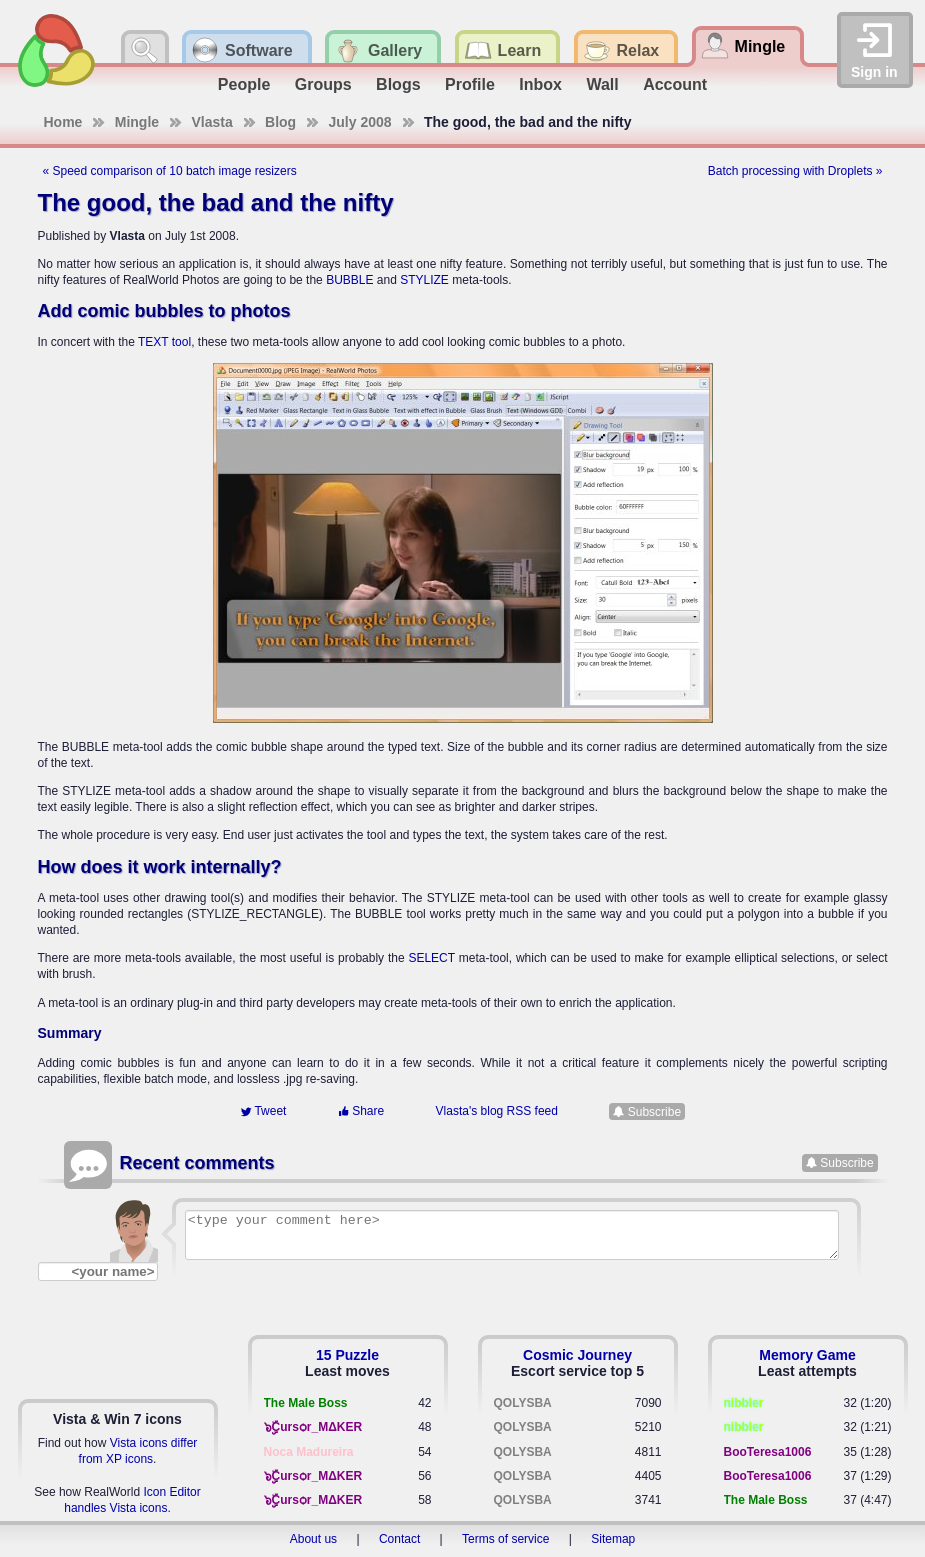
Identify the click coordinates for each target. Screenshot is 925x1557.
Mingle (137, 122)
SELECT (431, 958)
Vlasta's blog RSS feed (497, 1111)
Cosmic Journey (577, 1355)
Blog (280, 122)
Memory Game (807, 1355)
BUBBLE (349, 280)
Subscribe (654, 1111)
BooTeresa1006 (768, 1452)
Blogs (398, 84)
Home (63, 122)
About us (313, 1539)
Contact (399, 1539)
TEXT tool (164, 342)
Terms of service (505, 1539)
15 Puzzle (347, 1355)
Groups (323, 84)
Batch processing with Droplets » (795, 171)
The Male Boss (306, 1403)
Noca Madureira (309, 1452)
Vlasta (211, 122)
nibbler (744, 1403)
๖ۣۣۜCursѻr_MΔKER (313, 1427)
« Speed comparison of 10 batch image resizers (170, 171)
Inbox (540, 84)
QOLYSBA (523, 1403)
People (244, 84)
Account (675, 84)
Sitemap (613, 1539)
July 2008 (359, 122)
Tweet (263, 1111)
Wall (602, 84)
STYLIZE (424, 280)
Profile (470, 84)
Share (361, 1111)
